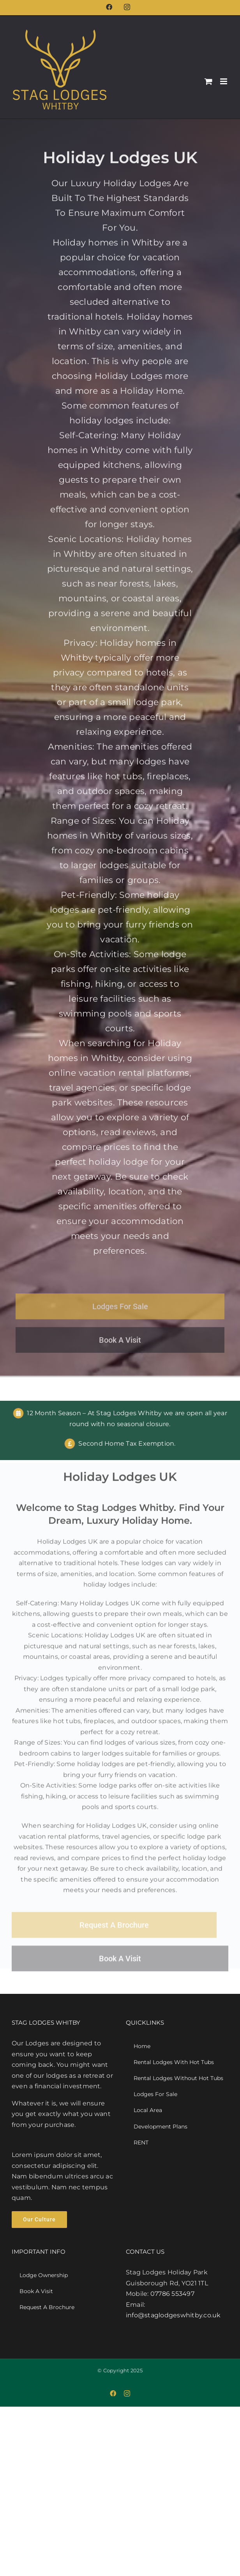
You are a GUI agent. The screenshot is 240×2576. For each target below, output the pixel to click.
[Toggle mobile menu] (224, 81)
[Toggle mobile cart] (208, 81)
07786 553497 (172, 2293)
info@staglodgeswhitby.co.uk (173, 2315)
